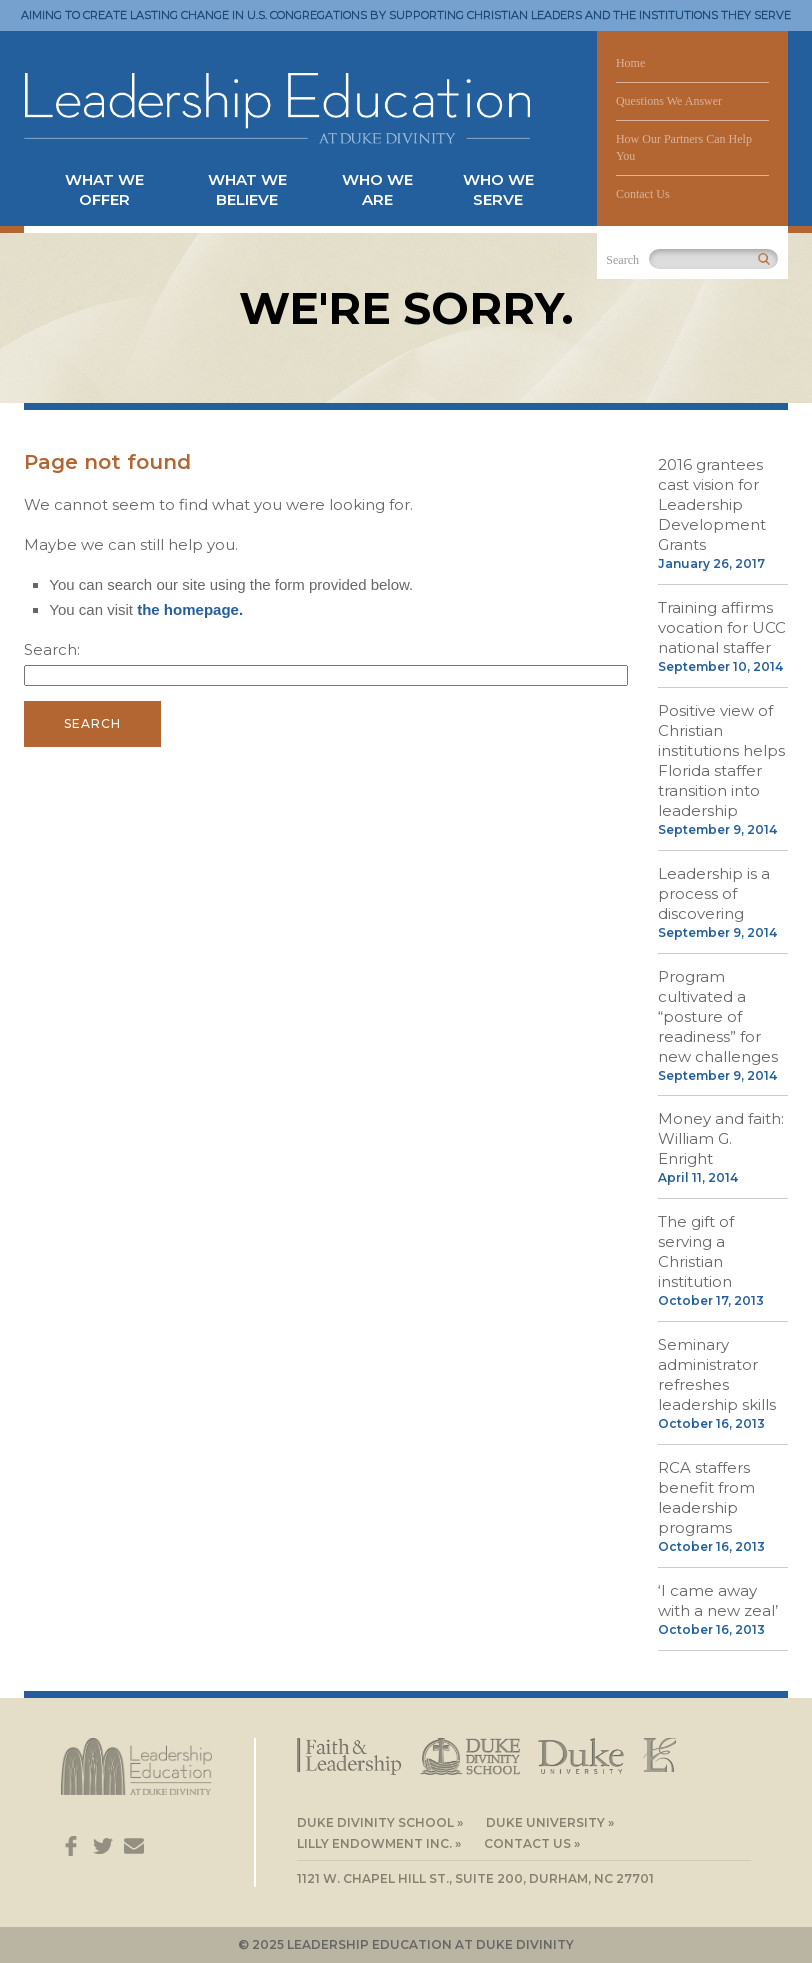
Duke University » (550, 1822)
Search (622, 260)
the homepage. (190, 609)
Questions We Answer (669, 101)
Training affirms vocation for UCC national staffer (722, 627)
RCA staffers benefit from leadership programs (706, 1497)
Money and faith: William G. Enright (721, 1138)
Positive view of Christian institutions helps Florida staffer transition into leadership (721, 760)
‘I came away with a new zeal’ (718, 1600)
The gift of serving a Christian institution (696, 1251)
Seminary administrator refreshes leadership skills (717, 1374)
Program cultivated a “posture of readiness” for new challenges (718, 1016)
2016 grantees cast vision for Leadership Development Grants (712, 504)
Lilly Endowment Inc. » (379, 1843)
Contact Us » (532, 1843)
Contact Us (643, 194)
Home (630, 63)
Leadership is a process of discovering (714, 893)
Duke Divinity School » (380, 1822)
